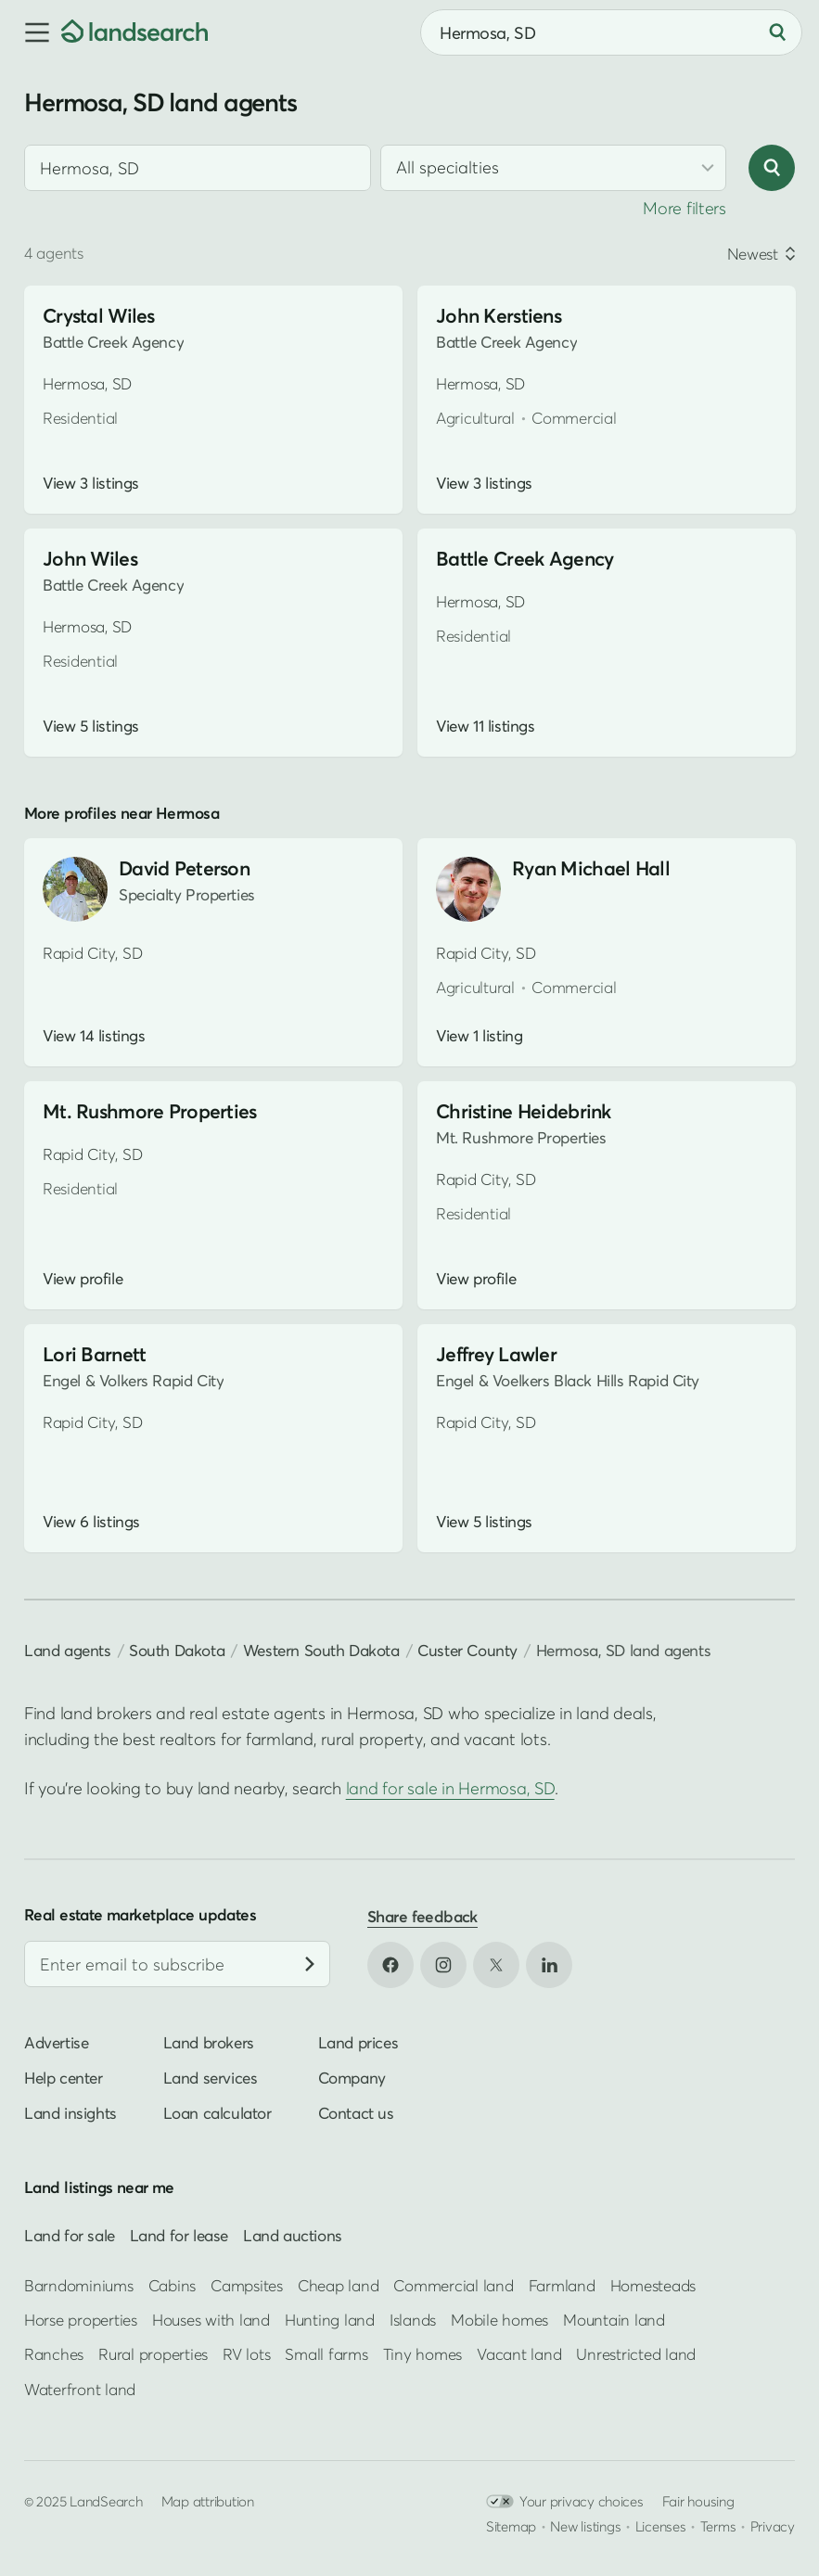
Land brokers (208, 2042)
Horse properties (80, 2319)
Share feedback (422, 1916)
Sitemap (511, 2526)
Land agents (67, 1650)
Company (352, 2077)
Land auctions (292, 2235)
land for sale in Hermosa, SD (450, 1788)
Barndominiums (79, 2285)
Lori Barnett (94, 1354)
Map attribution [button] (207, 2501)
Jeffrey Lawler (496, 1354)
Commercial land (453, 2285)
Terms (718, 2526)
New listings (585, 2526)
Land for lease (179, 2235)
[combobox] (611, 32)
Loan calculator (217, 2113)
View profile (82, 1278)
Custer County (467, 1650)
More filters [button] (684, 208)
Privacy (772, 2526)
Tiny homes (422, 2354)
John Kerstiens (498, 315)
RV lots (246, 2354)
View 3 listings (91, 483)
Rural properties (153, 2354)
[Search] (777, 32)
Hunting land (330, 2319)
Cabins (172, 2285)
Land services (210, 2077)
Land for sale (69, 2235)
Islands (413, 2319)
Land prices (358, 2042)
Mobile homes (499, 2319)
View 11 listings (485, 726)
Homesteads (653, 2285)
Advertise (56, 2042)
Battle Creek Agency (524, 558)
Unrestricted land (636, 2354)
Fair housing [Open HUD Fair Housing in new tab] (698, 2501)
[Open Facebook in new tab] (390, 1965)
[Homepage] (134, 32)
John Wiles (90, 558)
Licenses (660, 2526)
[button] (30, 32)
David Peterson (184, 868)
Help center (63, 2077)
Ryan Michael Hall (591, 868)
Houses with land (211, 2319)
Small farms (326, 2354)
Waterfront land (79, 2389)
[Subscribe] (309, 1964)
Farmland (562, 2285)
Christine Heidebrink (523, 1111)
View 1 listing (479, 1035)
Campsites (247, 2285)
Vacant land (519, 2354)
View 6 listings (91, 1521)
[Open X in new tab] (496, 1965)
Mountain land (614, 2319)
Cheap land (338, 2285)
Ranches (53, 2354)
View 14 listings (94, 1035)
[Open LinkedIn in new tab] (549, 1965)
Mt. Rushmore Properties (150, 1111)
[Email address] (177, 1964)
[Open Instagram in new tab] (443, 1965)
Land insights (70, 2113)
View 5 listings (91, 726)
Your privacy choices (565, 2501)
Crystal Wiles (99, 315)
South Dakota (176, 1650)
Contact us (356, 2113)
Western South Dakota (321, 1650)
